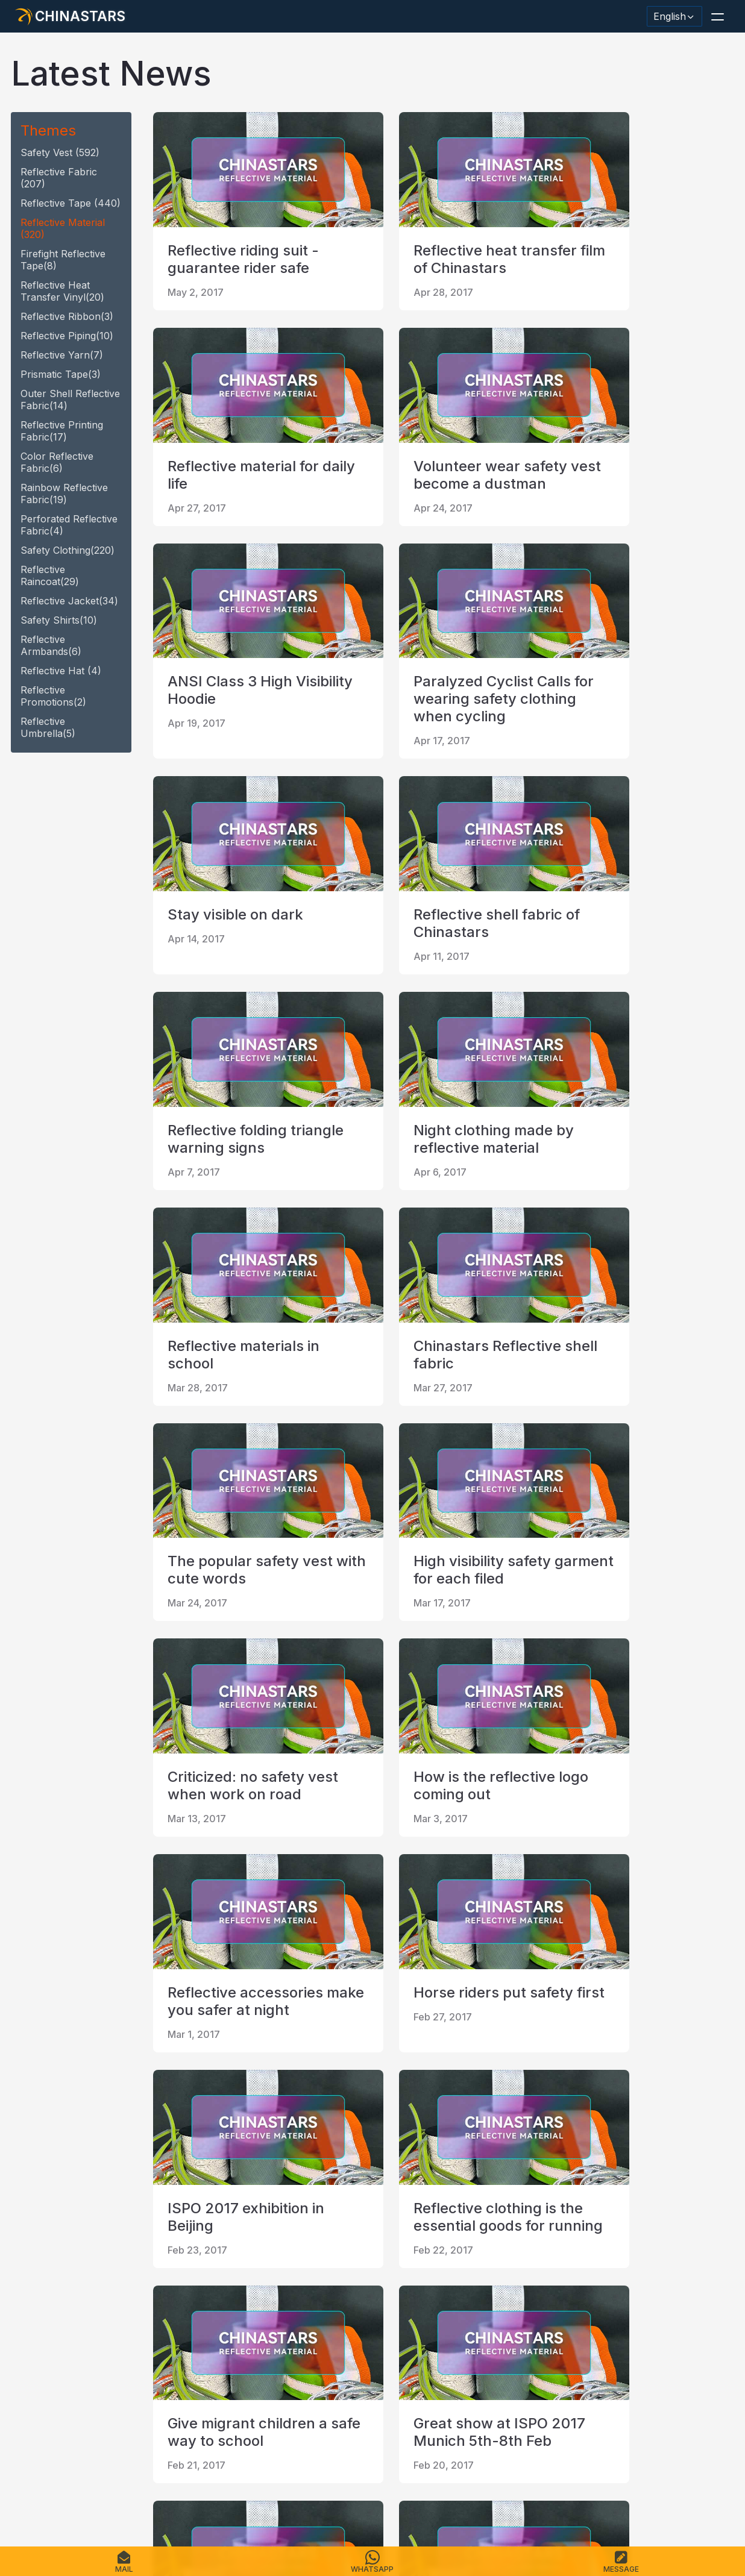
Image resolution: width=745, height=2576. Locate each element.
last (370, 2249)
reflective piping (66, 336)
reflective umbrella (47, 727)
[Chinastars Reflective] (90, 2377)
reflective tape (70, 203)
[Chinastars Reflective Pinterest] (121, 2377)
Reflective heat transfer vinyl (62, 291)
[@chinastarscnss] (59, 2377)
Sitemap (244, 2498)
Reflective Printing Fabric (61, 431)
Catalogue (151, 2498)
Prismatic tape (60, 374)
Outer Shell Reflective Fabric (70, 399)
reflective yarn (61, 355)
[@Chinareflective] (184, 2377)
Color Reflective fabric (56, 462)
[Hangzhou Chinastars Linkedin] (27, 2377)
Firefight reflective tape (62, 260)
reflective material (62, 228)
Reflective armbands (50, 645)
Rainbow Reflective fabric (64, 493)
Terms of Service (377, 2498)
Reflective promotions (53, 696)
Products (69, 2498)
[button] (717, 16)
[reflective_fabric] (153, 2377)
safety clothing (67, 550)
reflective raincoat (49, 575)
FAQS (108, 2498)
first (172, 2249)
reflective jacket (69, 601)
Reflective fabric (58, 178)
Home (28, 2498)
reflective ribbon (66, 316)
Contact (200, 2498)
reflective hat (60, 671)
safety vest (59, 152)
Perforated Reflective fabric (69, 525)
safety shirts (58, 620)
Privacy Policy (301, 2498)
